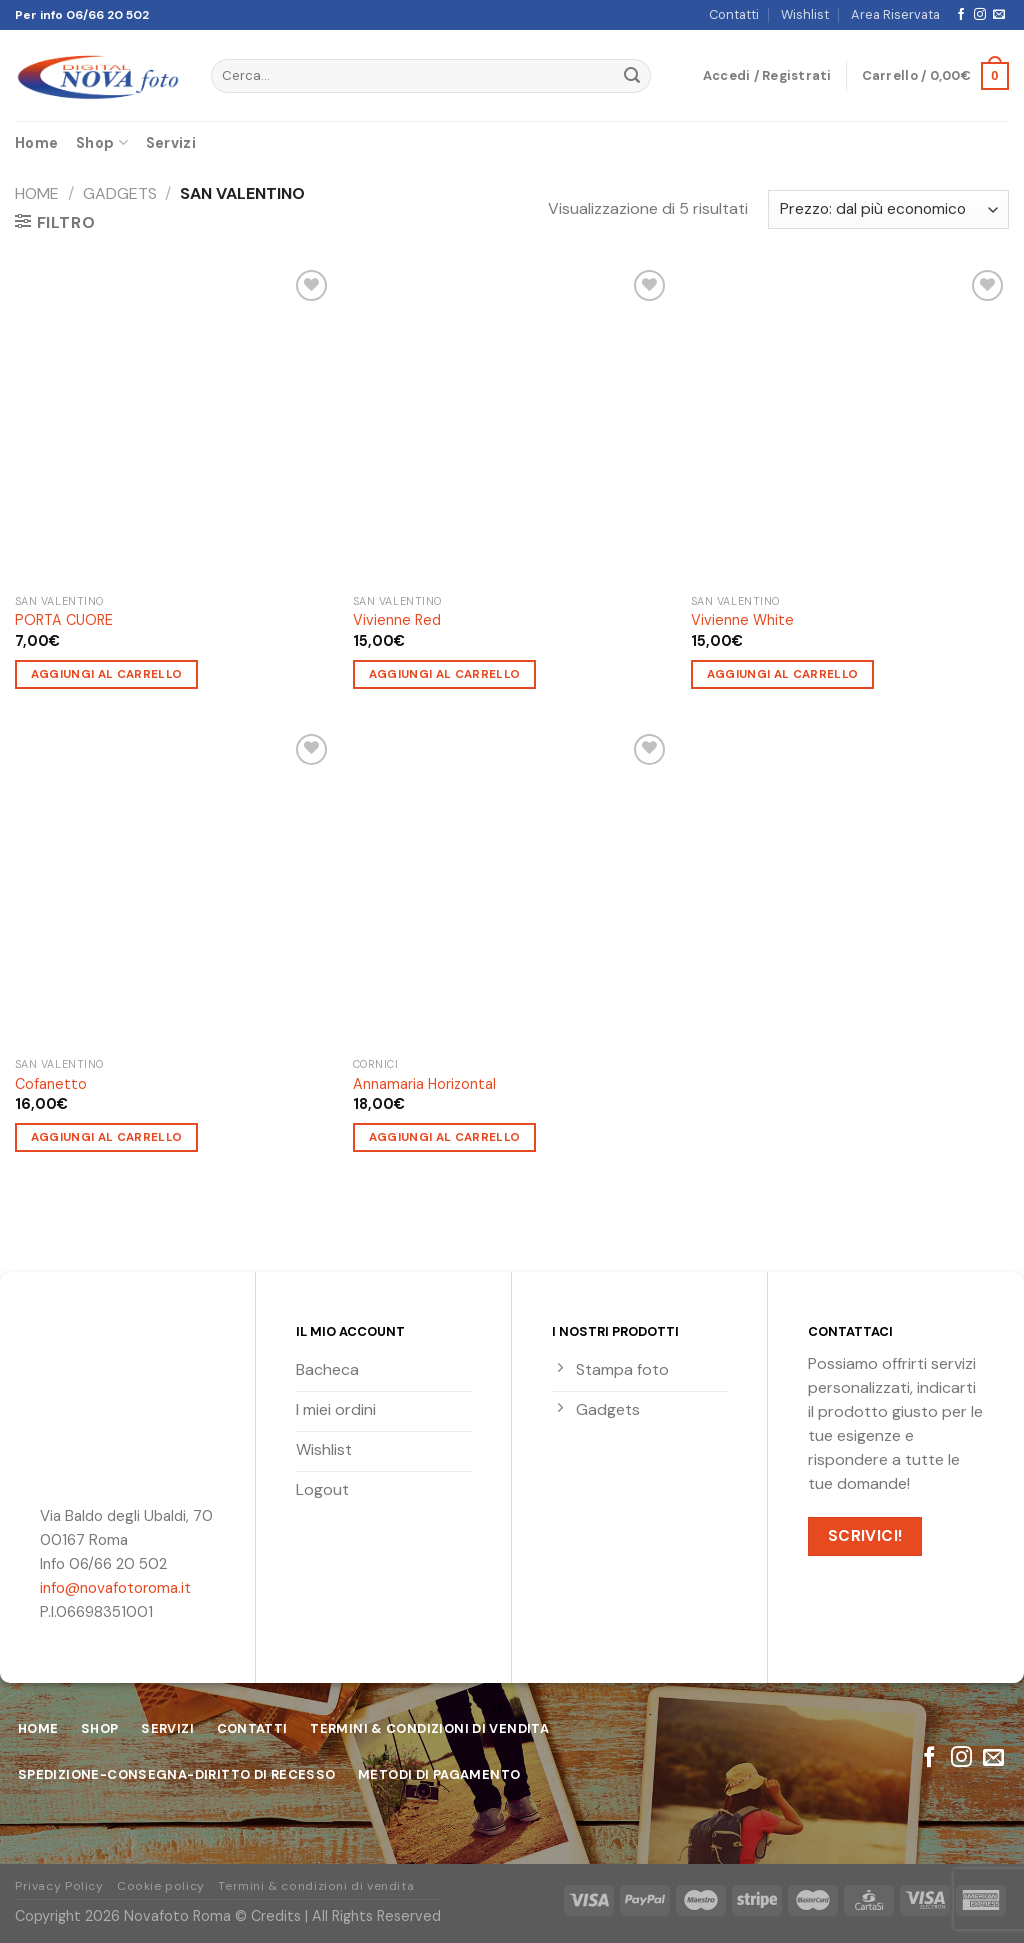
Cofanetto (51, 1084)
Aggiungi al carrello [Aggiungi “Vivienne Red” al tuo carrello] (445, 674)
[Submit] (632, 76)
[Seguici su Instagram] (980, 15)
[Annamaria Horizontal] (512, 888)
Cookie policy (161, 1886)
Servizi (171, 143)
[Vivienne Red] (512, 424)
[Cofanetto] (174, 888)
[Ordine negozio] (888, 209)
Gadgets (120, 193)
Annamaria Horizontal (424, 1084)
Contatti (734, 14)
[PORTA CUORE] (174, 424)
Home (36, 143)
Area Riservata (895, 14)
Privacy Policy (59, 1886)
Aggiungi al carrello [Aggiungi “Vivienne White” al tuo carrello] (783, 674)
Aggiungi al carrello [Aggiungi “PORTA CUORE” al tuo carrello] (107, 674)
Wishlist (805, 14)
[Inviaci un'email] (999, 15)
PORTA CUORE (64, 620)
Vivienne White (742, 620)
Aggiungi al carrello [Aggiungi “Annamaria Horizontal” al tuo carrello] (445, 1137)
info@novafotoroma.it (115, 1588)
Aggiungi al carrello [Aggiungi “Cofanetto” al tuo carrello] (107, 1137)
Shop (102, 142)
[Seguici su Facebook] (961, 15)
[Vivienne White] (850, 424)
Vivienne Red (397, 620)
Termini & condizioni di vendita (316, 1886)
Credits (276, 1916)
